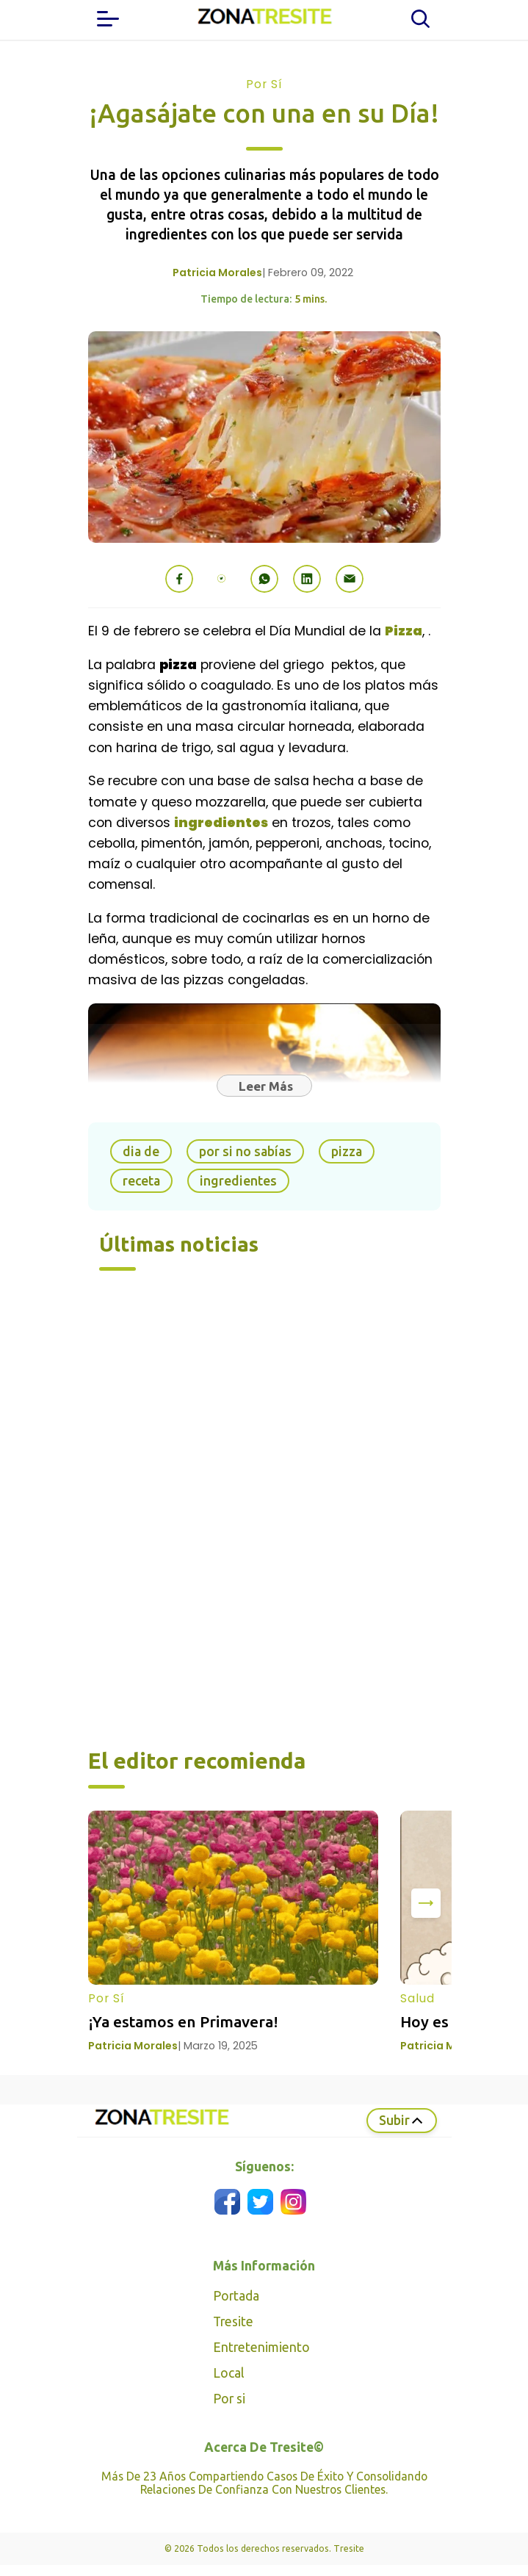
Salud (417, 1998)
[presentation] (426, 1903)
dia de (141, 1151)
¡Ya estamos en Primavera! (183, 2021)
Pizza (403, 631)
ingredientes (221, 822)
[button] (179, 579)
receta (141, 1181)
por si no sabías (245, 1151)
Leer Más (266, 1086)
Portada (236, 2296)
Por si (229, 2399)
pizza (346, 1151)
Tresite (233, 2321)
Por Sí (264, 84)
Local (228, 2373)
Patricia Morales (217, 272)
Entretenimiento (261, 2347)
